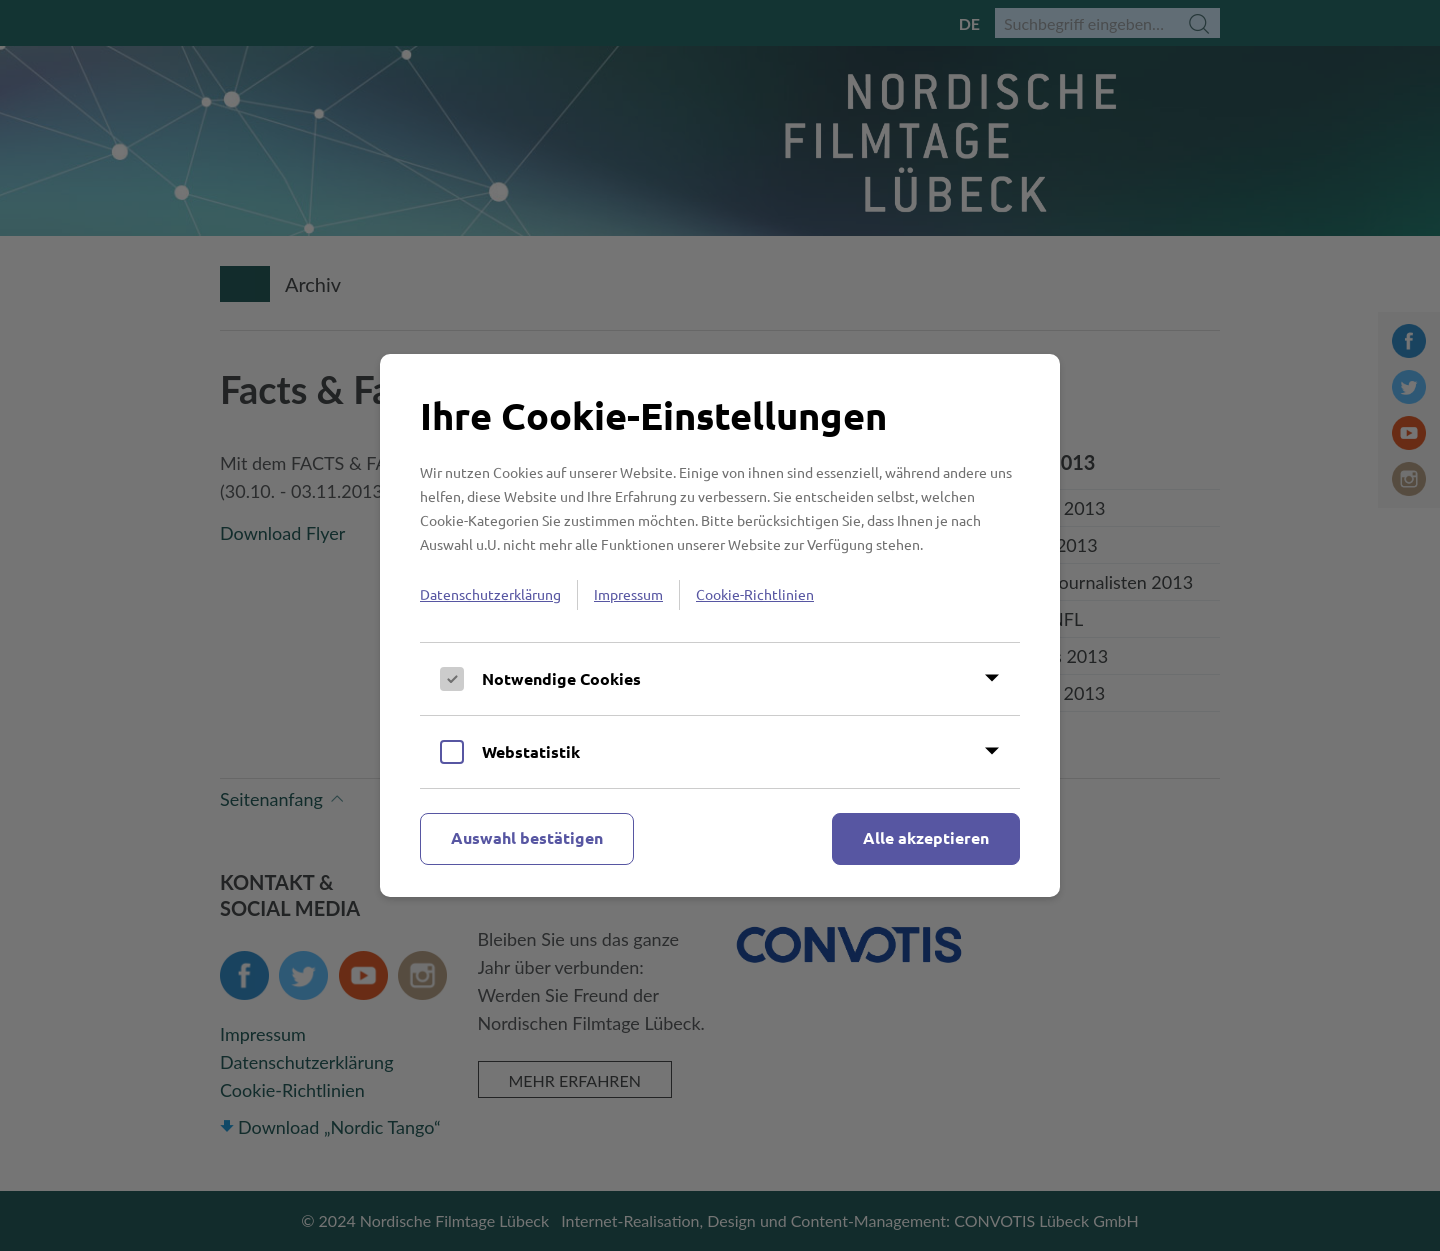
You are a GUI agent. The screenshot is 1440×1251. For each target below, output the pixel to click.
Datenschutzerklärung (490, 594)
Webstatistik (531, 751)
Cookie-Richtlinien (755, 594)
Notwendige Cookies (561, 678)
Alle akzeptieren (926, 837)
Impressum (628, 594)
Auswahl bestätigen (527, 837)
